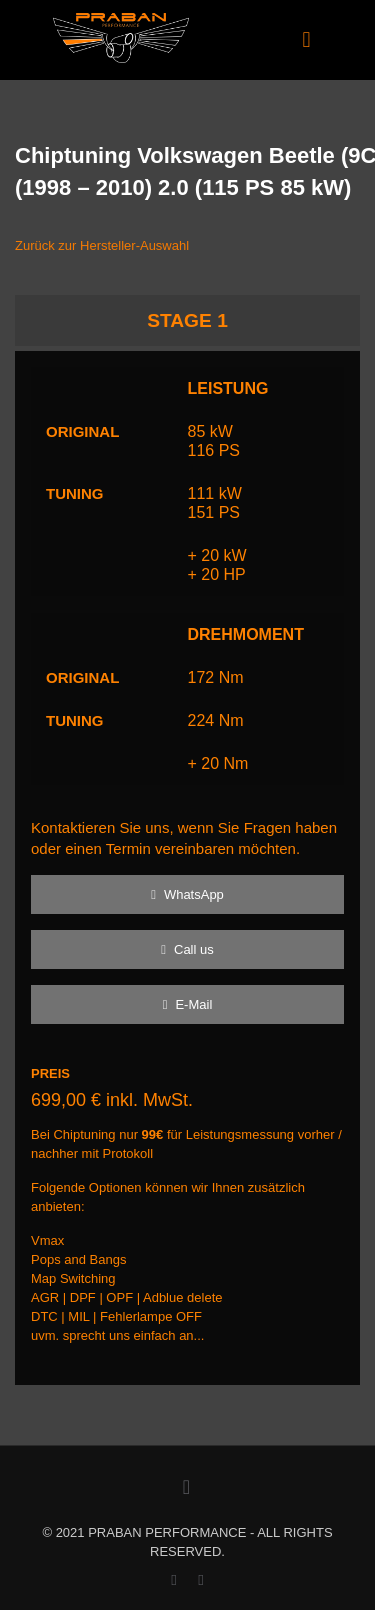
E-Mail (188, 1004)
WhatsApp (187, 894)
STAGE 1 (187, 320)
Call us (187, 949)
